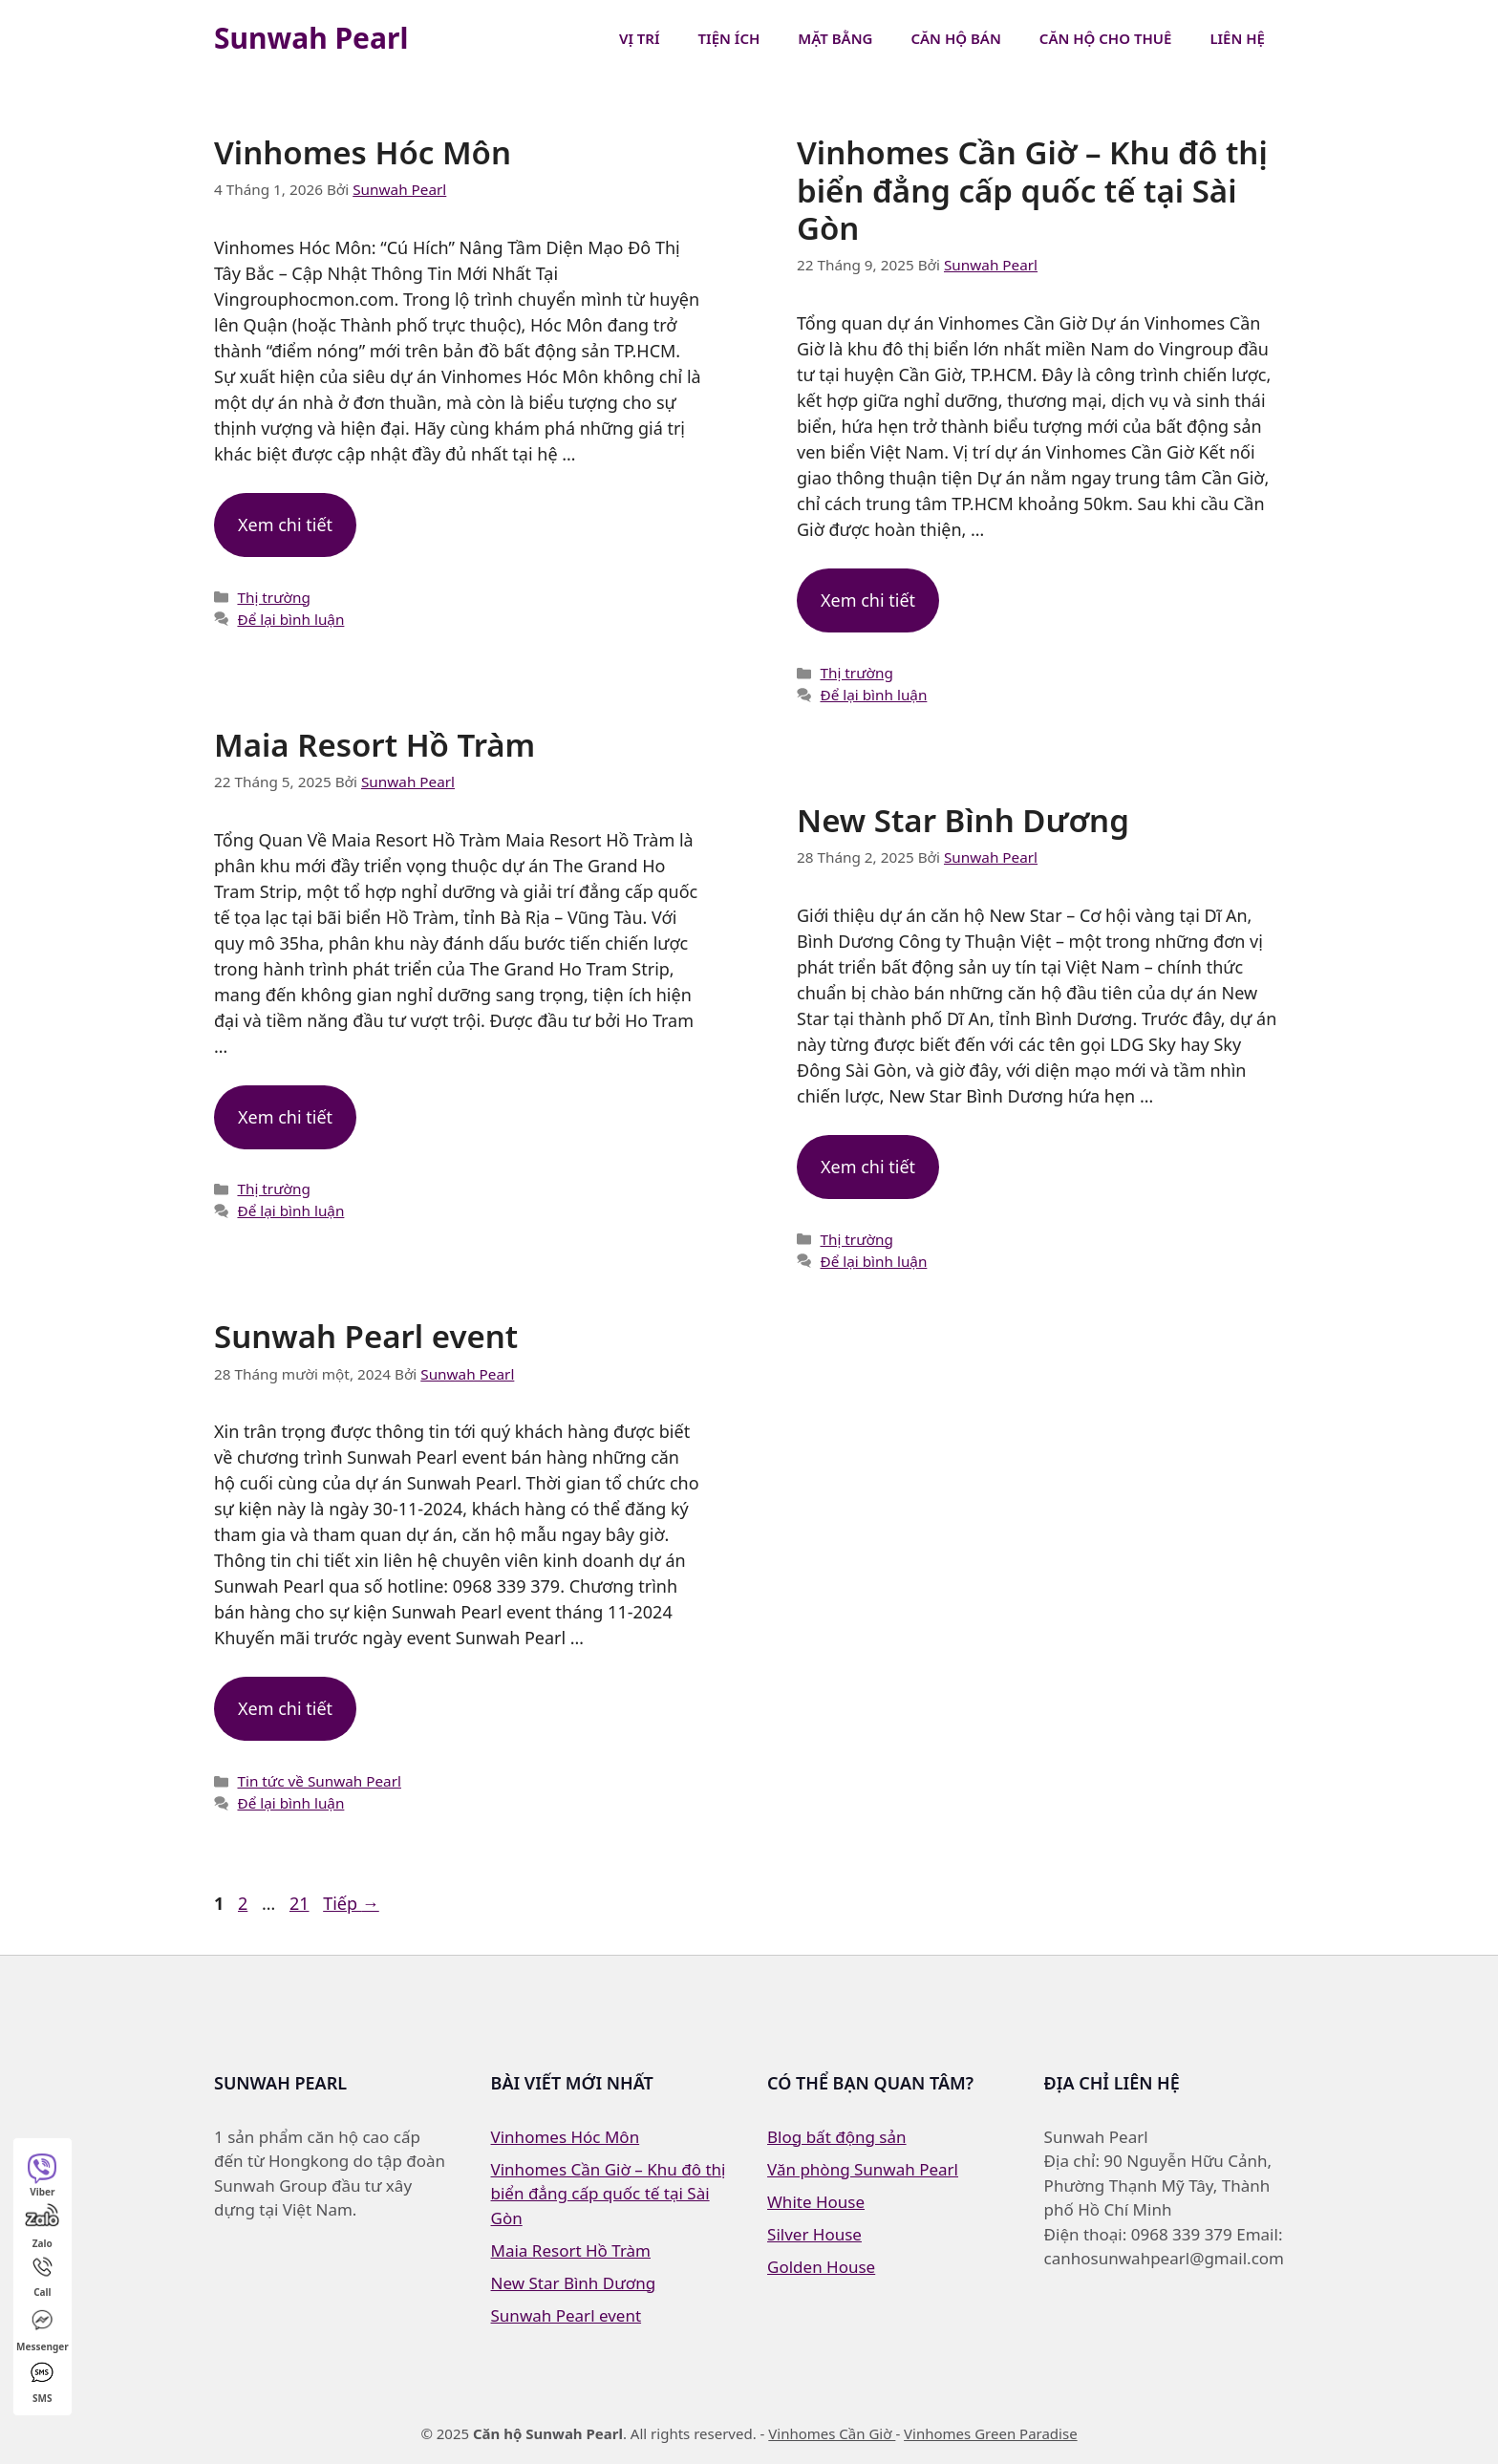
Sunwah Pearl (311, 37)
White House (816, 2202)
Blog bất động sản (837, 2137)
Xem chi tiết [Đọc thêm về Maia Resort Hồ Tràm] (285, 1116)
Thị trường (273, 597)
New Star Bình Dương (963, 820)
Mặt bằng (835, 38)
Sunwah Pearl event (366, 1336)
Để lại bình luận (290, 619)
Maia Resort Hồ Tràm (374, 744)
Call (42, 2276)
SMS (42, 2381)
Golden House (821, 2267)
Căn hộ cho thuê (1105, 38)
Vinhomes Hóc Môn (362, 152)
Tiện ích (729, 38)
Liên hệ (1237, 38)
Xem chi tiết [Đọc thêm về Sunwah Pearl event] (285, 1708)
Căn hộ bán (955, 38)
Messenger (42, 2329)
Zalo (42, 2226)
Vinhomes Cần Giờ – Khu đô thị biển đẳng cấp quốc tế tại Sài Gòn (1032, 190)
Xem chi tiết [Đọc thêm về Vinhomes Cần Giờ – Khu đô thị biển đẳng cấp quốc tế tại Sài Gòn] (868, 600)
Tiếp (351, 1903)
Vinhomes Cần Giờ (831, 2433)
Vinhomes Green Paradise (991, 2433)
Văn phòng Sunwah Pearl (862, 2169)
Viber (42, 2174)
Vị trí (639, 38)
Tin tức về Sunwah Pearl (318, 1780)
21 (301, 1903)
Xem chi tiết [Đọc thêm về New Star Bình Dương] (868, 1166)
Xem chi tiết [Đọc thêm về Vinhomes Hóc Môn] (285, 524)
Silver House (814, 2234)
